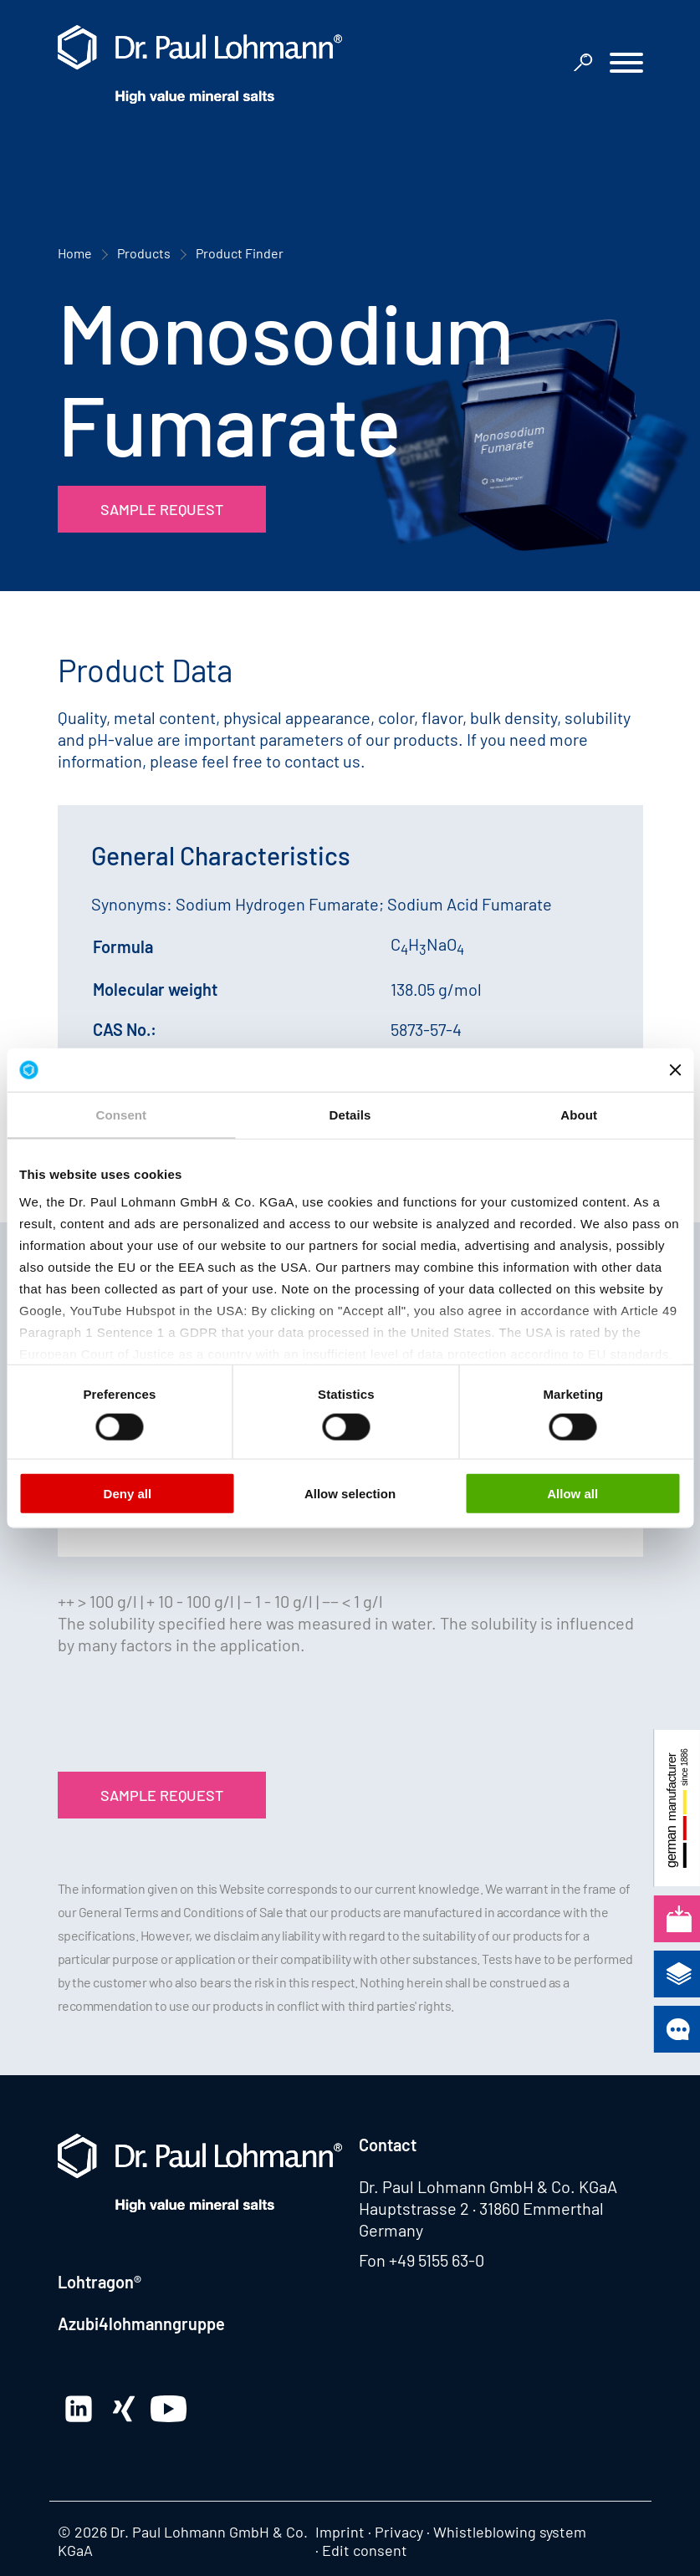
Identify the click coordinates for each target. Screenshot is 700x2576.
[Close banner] (675, 1069)
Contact (387, 2145)
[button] (626, 64)
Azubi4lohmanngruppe (141, 2323)
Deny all (128, 1494)
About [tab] (578, 1115)
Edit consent (364, 2550)
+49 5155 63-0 (436, 2260)
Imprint (340, 2531)
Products (144, 253)
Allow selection (350, 1494)
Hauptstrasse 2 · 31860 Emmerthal (481, 2208)
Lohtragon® (99, 2282)
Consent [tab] (120, 1115)
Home (75, 253)
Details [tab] (350, 1115)
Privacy (399, 2531)
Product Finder (240, 253)
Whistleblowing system (509, 2531)
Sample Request (161, 509)
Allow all (572, 1494)
